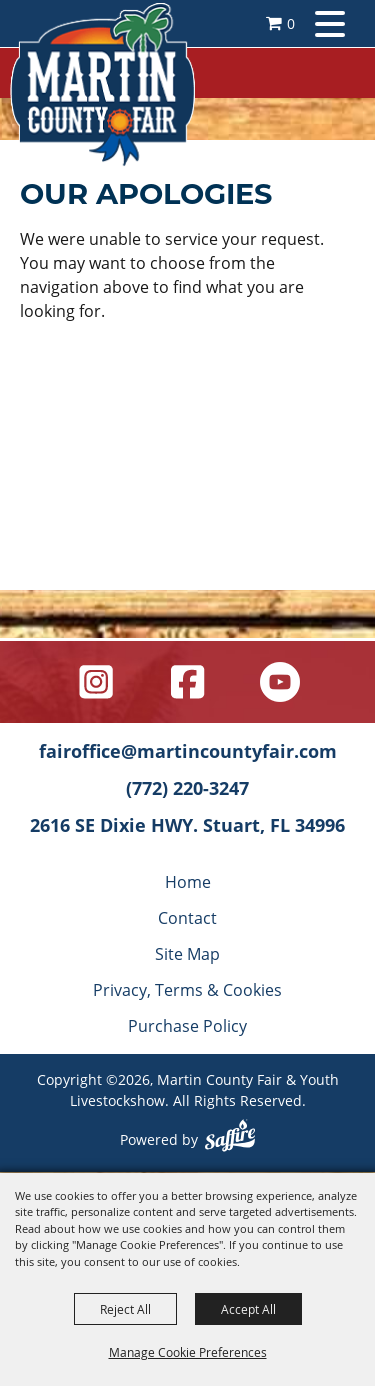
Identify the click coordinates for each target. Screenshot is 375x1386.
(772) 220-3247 (187, 788)
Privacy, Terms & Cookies (187, 989)
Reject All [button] (125, 1309)
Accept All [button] (248, 1309)
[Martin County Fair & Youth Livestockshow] (102, 85)
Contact (187, 917)
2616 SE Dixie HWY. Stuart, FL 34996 (187, 825)
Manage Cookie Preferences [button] (188, 1352)
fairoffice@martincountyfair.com (188, 751)
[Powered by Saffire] (230, 1138)
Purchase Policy (187, 1025)
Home (188, 881)
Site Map (187, 953)
